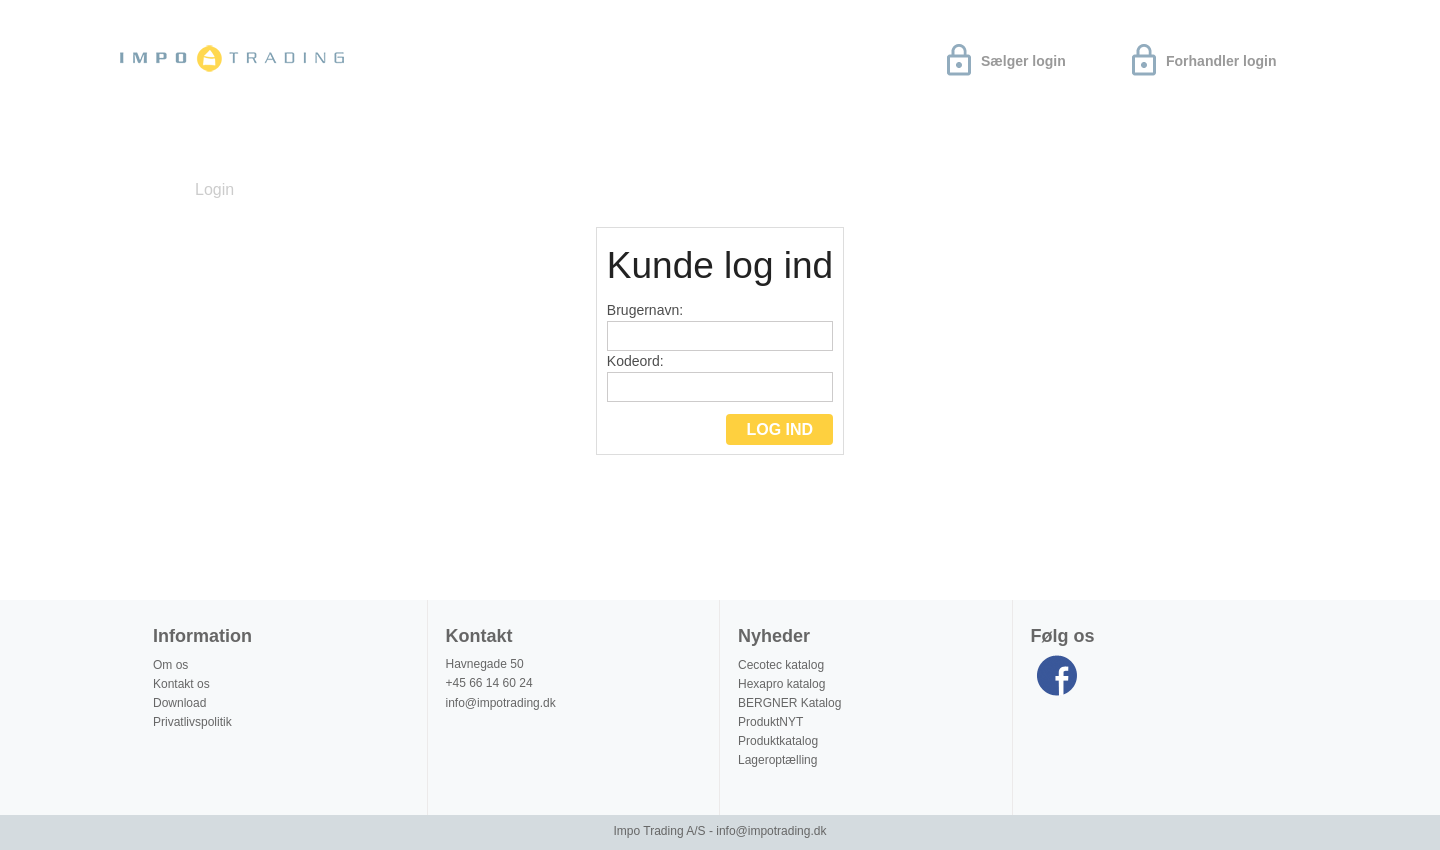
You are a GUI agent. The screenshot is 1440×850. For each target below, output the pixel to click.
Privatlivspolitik (192, 722)
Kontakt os (181, 684)
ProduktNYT (770, 722)
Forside (147, 189)
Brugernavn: (720, 326)
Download (272, 143)
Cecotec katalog (781, 665)
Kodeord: (720, 377)
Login (214, 189)
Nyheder (165, 143)
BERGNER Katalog (789, 703)
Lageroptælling (777, 760)
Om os (369, 143)
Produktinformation (507, 143)
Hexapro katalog (781, 684)
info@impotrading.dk (501, 703)
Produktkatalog (778, 741)
